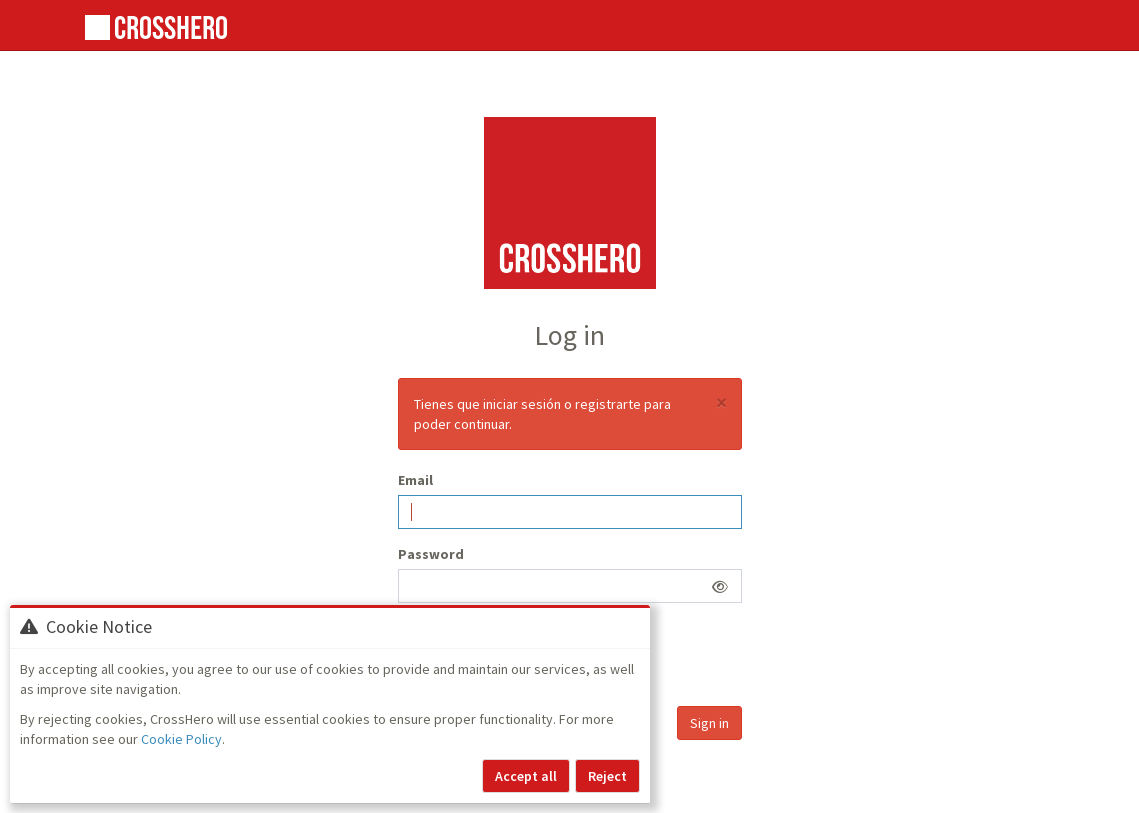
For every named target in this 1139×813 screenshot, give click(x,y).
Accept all (526, 776)
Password (431, 554)
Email (415, 480)
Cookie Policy (181, 739)
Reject (607, 776)
